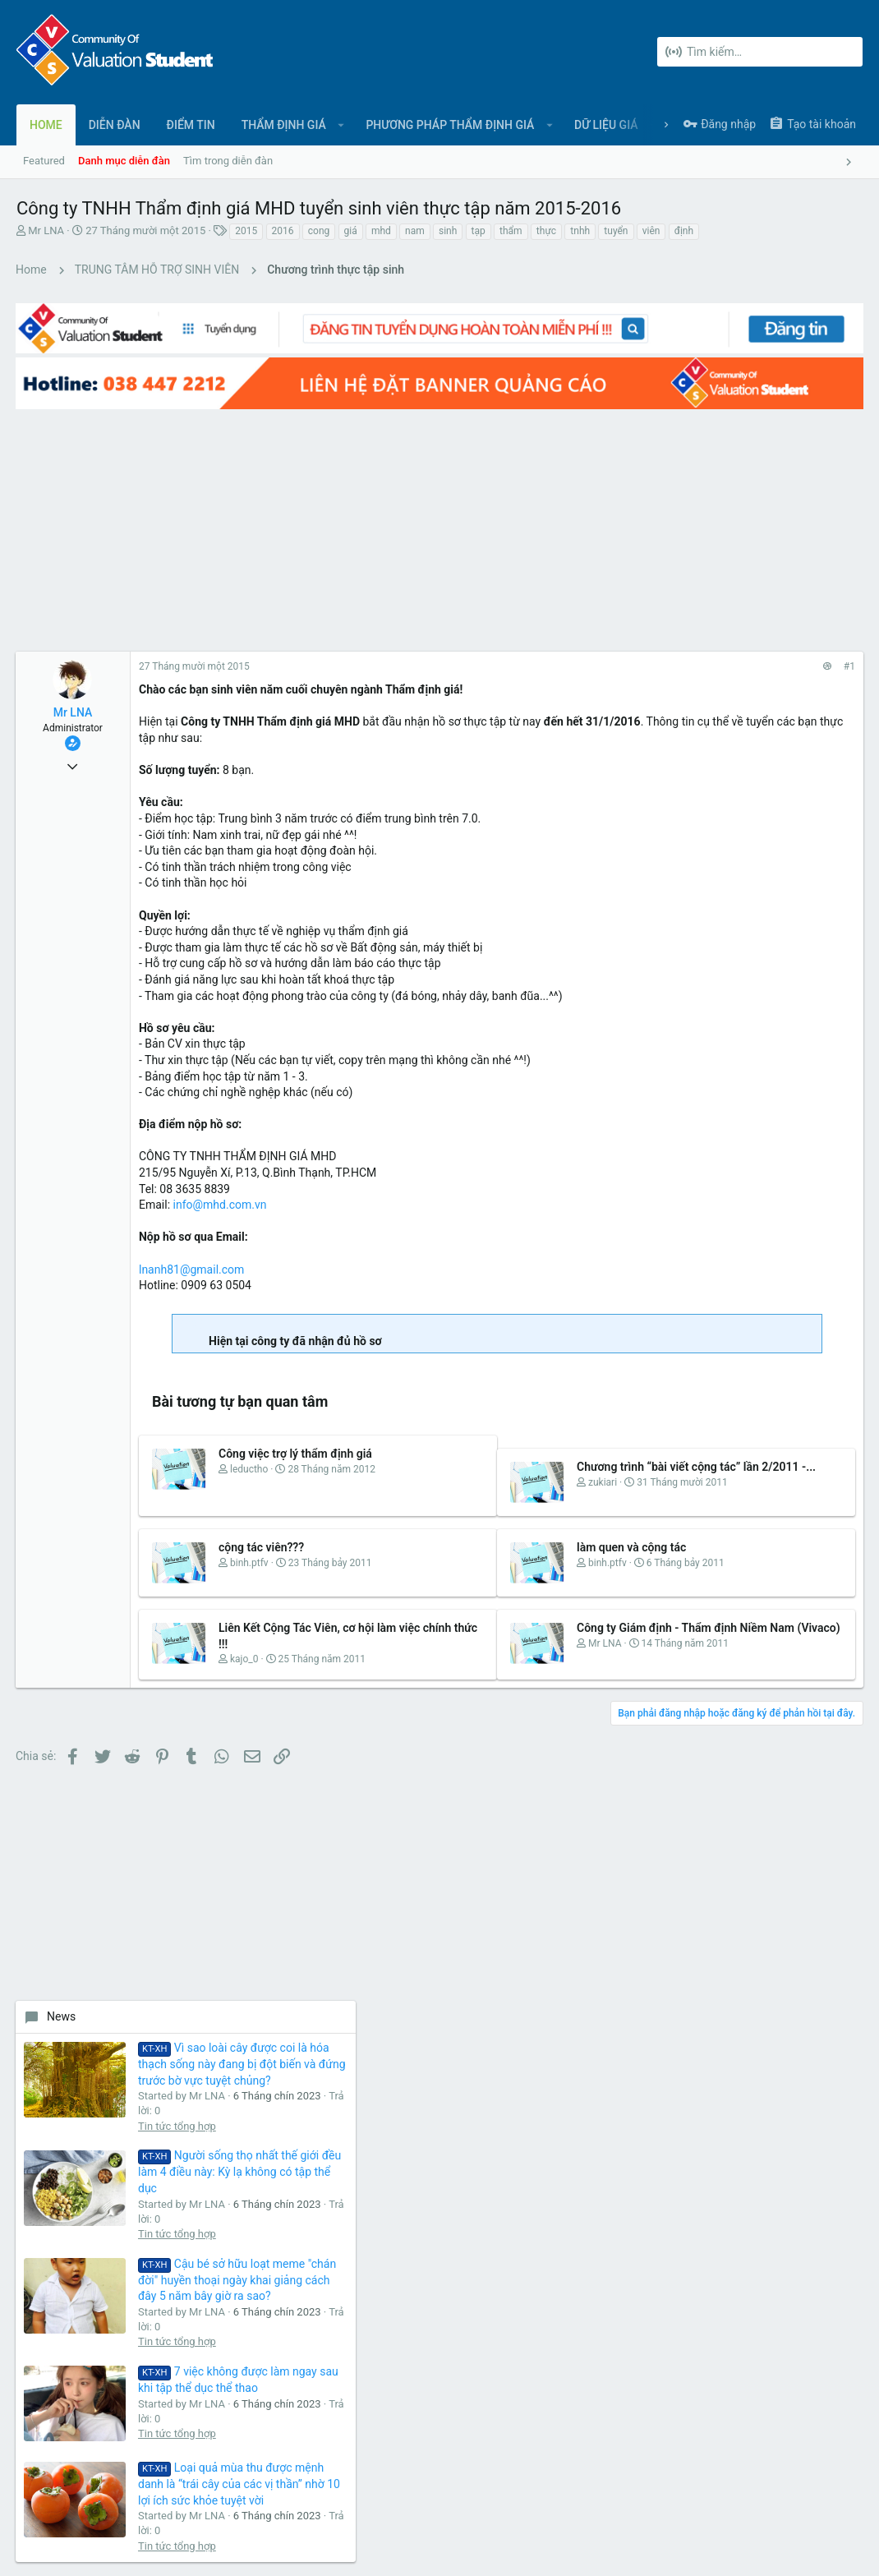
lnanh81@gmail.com (192, 1237)
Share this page (740, 1484)
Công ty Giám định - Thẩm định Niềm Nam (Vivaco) (501, 1629)
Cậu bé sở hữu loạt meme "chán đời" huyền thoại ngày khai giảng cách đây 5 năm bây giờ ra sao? (794, 881)
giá (350, 231)
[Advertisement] (308, 497)
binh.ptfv (250, 1548)
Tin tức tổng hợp (778, 680)
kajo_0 (245, 1660)
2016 (283, 231)
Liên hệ (321, 2191)
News (661, 523)
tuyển (616, 231)
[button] (341, 125)
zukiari (471, 1466)
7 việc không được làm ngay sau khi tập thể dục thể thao (796, 1021)
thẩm (510, 231)
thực (546, 231)
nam (415, 231)
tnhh (580, 231)
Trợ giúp (796, 2495)
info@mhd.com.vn (221, 1173)
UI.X (31, 2495)
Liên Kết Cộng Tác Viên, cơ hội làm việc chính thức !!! (280, 1629)
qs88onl (833, 1394)
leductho (250, 1453)
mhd (381, 231)
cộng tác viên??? (262, 1532)
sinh (448, 231)
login (602, 2159)
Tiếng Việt (90, 2495)
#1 (585, 635)
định (683, 231)
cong (319, 231)
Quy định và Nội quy (616, 2495)
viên (651, 231)
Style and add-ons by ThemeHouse (371, 2547)
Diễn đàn (324, 2159)
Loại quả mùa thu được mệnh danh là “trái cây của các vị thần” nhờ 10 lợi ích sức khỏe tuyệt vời (792, 1159)
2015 (246, 231)
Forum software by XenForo (149, 2547)
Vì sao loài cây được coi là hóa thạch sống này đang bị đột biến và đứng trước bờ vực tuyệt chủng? (794, 587)
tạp (479, 231)
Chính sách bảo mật (720, 2495)
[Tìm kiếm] (760, 52)
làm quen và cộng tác (500, 1532)
